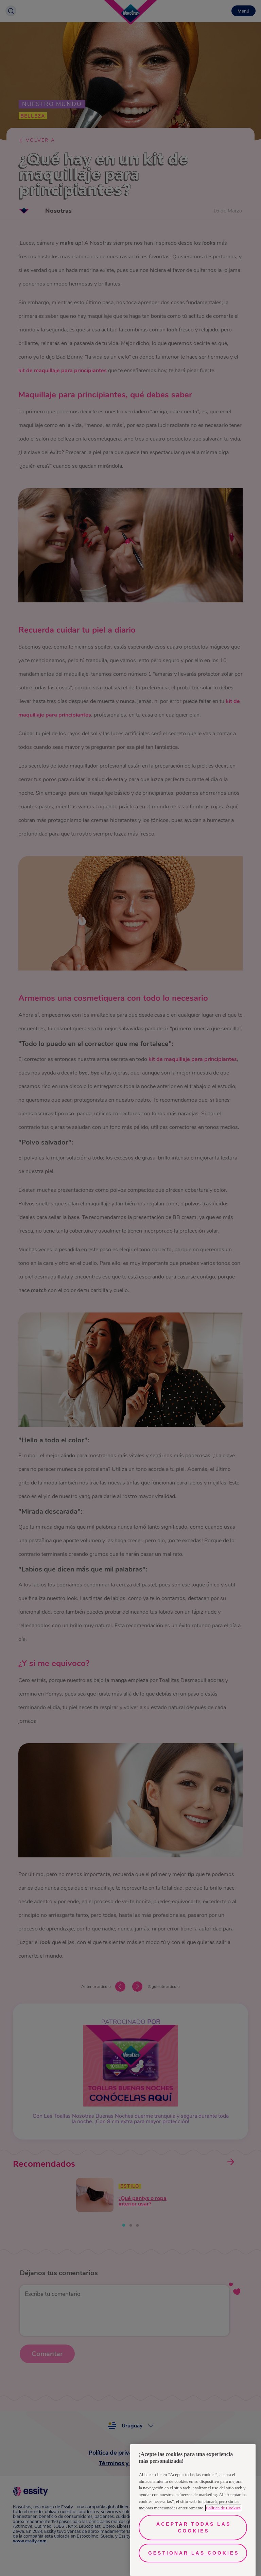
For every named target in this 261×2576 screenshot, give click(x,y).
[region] (193, 2510)
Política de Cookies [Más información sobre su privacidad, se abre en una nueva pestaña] (223, 2507)
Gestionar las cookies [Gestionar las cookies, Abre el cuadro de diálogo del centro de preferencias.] (193, 2553)
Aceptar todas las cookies (193, 2527)
